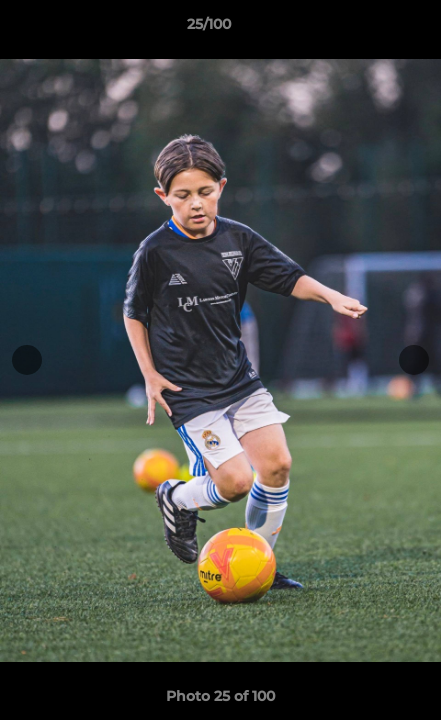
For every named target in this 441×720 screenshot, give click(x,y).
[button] (369, 29)
